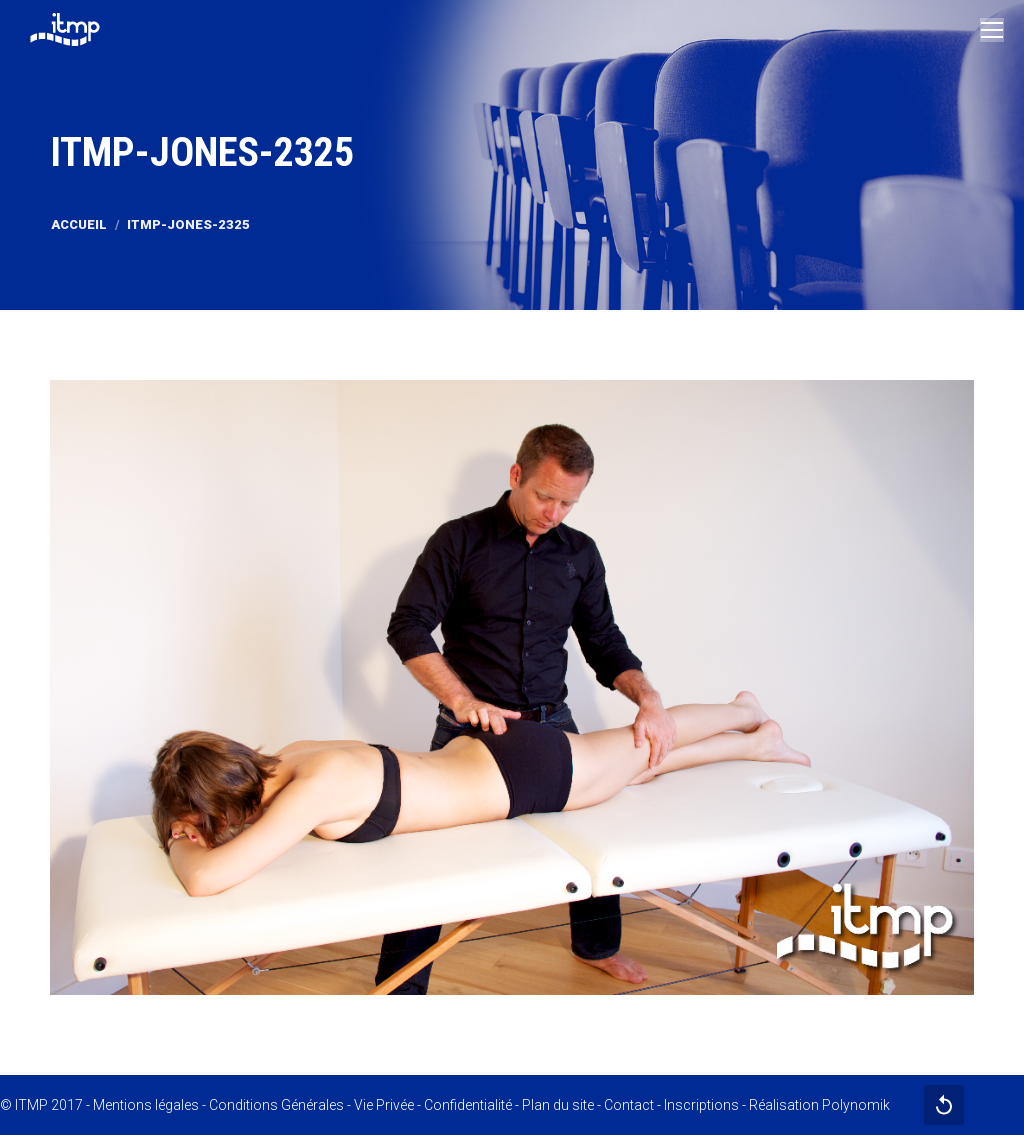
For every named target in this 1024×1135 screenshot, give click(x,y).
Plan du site (558, 1105)
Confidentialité (468, 1105)
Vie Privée (384, 1105)
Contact (629, 1105)
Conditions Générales (276, 1105)
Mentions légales (146, 1105)
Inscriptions (701, 1105)
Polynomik (856, 1105)
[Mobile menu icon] (992, 30)
